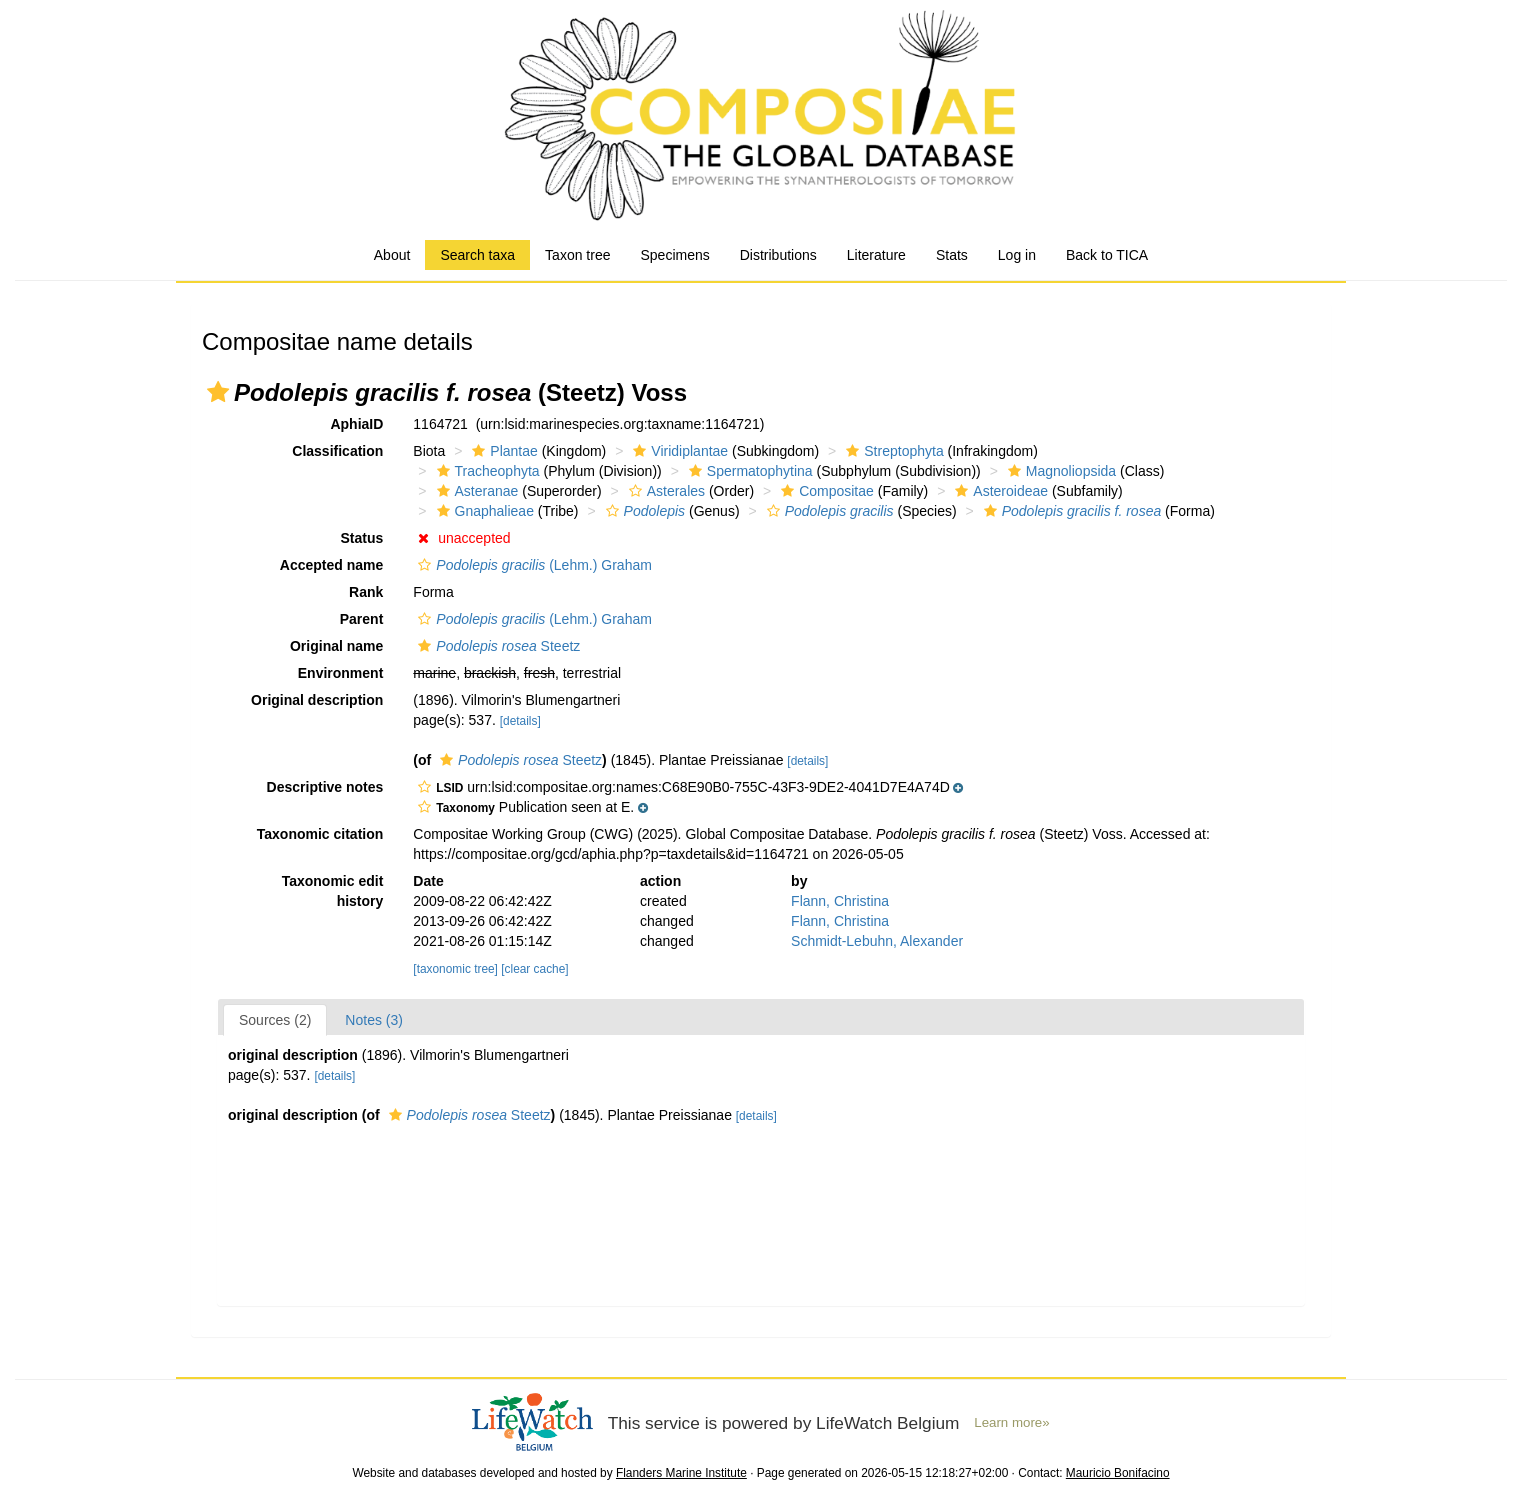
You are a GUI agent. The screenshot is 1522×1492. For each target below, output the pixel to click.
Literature (876, 255)
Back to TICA (1107, 255)
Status (362, 538)
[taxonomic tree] (455, 969)
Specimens (674, 255)
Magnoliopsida (1059, 471)
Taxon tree (577, 255)
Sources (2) (275, 1020)
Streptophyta (892, 451)
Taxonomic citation (320, 834)
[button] (218, 392)
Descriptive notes (325, 787)
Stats (952, 255)
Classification (337, 451)
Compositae (825, 491)
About (392, 255)
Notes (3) (374, 1020)
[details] (520, 721)
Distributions (778, 255)
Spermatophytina (748, 471)
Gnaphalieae (483, 511)
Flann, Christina (840, 901)
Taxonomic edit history (333, 891)
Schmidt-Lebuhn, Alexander (877, 941)
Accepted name (331, 565)
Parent (362, 619)
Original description (317, 700)
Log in (1017, 255)
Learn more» (1011, 1422)
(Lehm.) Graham (532, 565)
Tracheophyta (486, 471)
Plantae (502, 451)
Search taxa (477, 255)
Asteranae (475, 491)
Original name (336, 646)
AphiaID (356, 424)
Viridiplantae (678, 451)
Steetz (496, 646)
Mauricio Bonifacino (1118, 1473)
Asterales (664, 491)
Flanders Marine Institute (681, 1473)
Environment (341, 673)
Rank (366, 592)
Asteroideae (999, 491)
